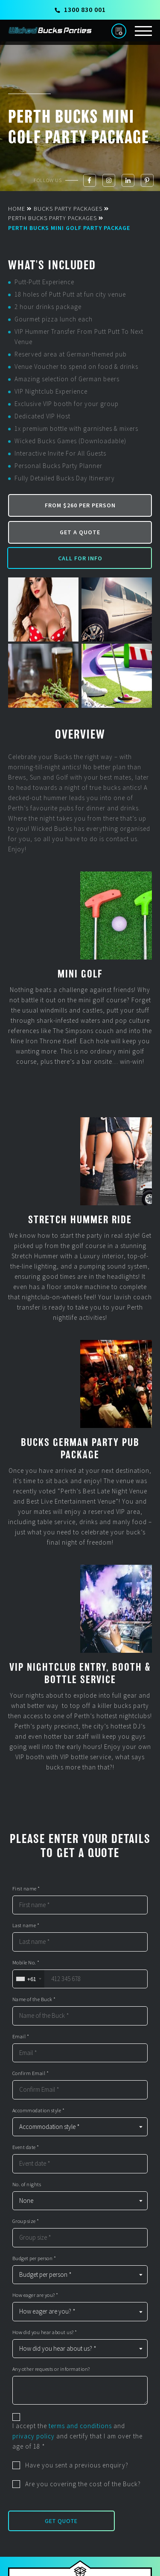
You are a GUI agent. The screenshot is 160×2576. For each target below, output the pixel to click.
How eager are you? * (35, 2295)
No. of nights (26, 2184)
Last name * (26, 1925)
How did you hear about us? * (44, 2332)
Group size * (25, 2221)
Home (16, 208)
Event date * (25, 2147)
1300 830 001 (80, 9)
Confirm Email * (30, 2073)
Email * (20, 2036)
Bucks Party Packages (68, 208)
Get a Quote (80, 532)
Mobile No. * (26, 1962)
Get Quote (61, 2521)
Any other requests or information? (51, 2369)
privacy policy (33, 2436)
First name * (26, 1888)
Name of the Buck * (34, 1999)
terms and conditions (80, 2426)
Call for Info (80, 558)
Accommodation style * (38, 2110)
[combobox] (28, 1979)
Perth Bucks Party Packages (52, 218)
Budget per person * (34, 2258)
